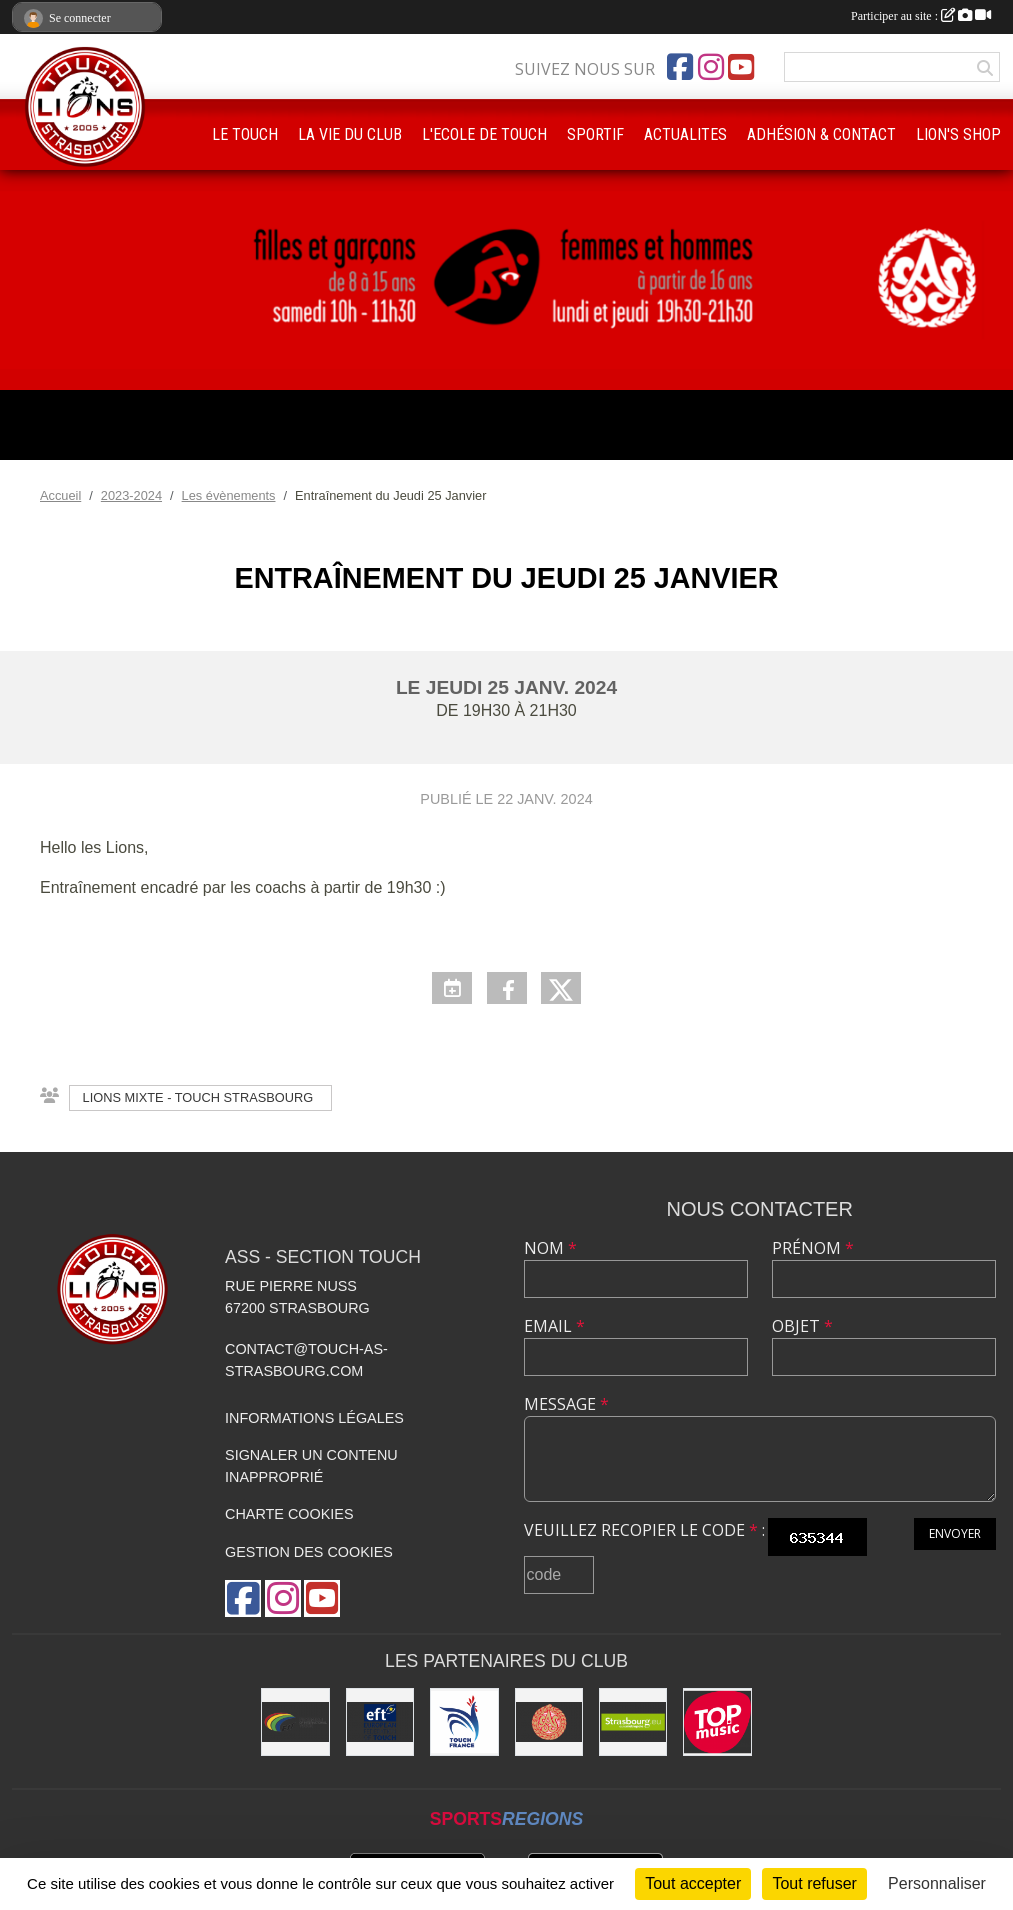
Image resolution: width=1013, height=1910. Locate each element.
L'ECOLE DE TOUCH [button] (484, 134)
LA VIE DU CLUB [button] (350, 134)
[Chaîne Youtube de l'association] (741, 67)
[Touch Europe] (380, 1722)
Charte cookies (289, 1514)
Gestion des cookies (309, 1552)
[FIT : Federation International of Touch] (295, 1722)
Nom (550, 1248)
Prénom (813, 1248)
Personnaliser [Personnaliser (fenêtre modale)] (937, 1883)
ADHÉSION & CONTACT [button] (821, 134)
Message (566, 1404)
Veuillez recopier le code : (644, 1530)
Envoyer (955, 1533)
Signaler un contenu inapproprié (311, 1466)
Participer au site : (921, 16)
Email (554, 1326)
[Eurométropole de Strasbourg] (633, 1722)
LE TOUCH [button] (245, 134)
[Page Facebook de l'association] (680, 67)
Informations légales (314, 1418)
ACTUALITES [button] (685, 134)
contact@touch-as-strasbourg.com (306, 1360)
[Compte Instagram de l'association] (711, 67)
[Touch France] (464, 1722)
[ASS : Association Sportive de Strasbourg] (549, 1722)
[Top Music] (717, 1722)
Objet (802, 1326)
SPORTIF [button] (595, 134)
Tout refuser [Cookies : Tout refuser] (814, 1883)
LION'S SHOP (958, 134)
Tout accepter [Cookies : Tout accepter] (693, 1883)
